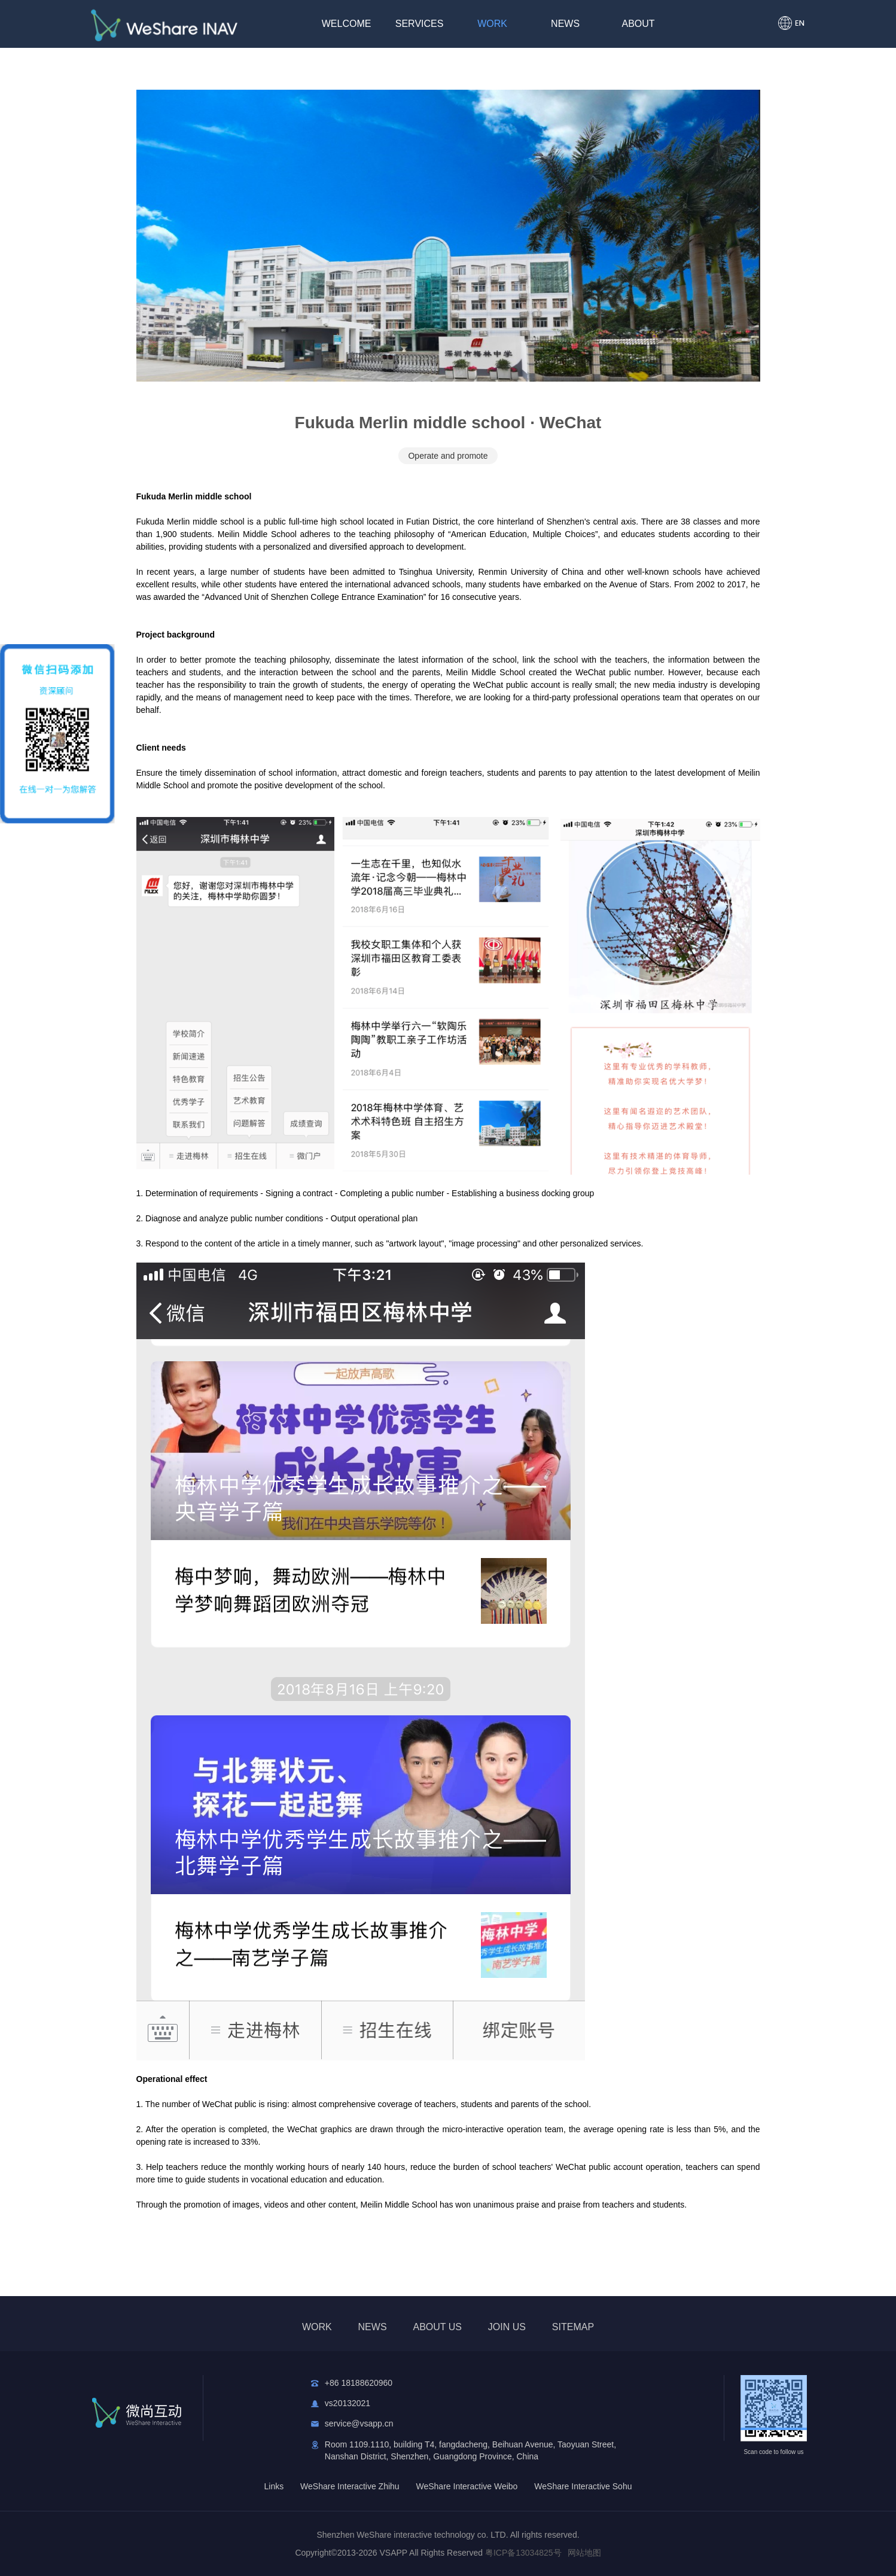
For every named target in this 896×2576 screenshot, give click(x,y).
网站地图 (584, 2552)
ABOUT (638, 24)
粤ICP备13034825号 (523, 2552)
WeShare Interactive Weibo (467, 2486)
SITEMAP (573, 2327)
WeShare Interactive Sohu (583, 2486)
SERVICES (419, 24)
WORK (492, 24)
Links (274, 2486)
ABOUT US (437, 2327)
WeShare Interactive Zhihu (350, 2486)
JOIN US (507, 2327)
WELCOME (346, 24)
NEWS (565, 24)
